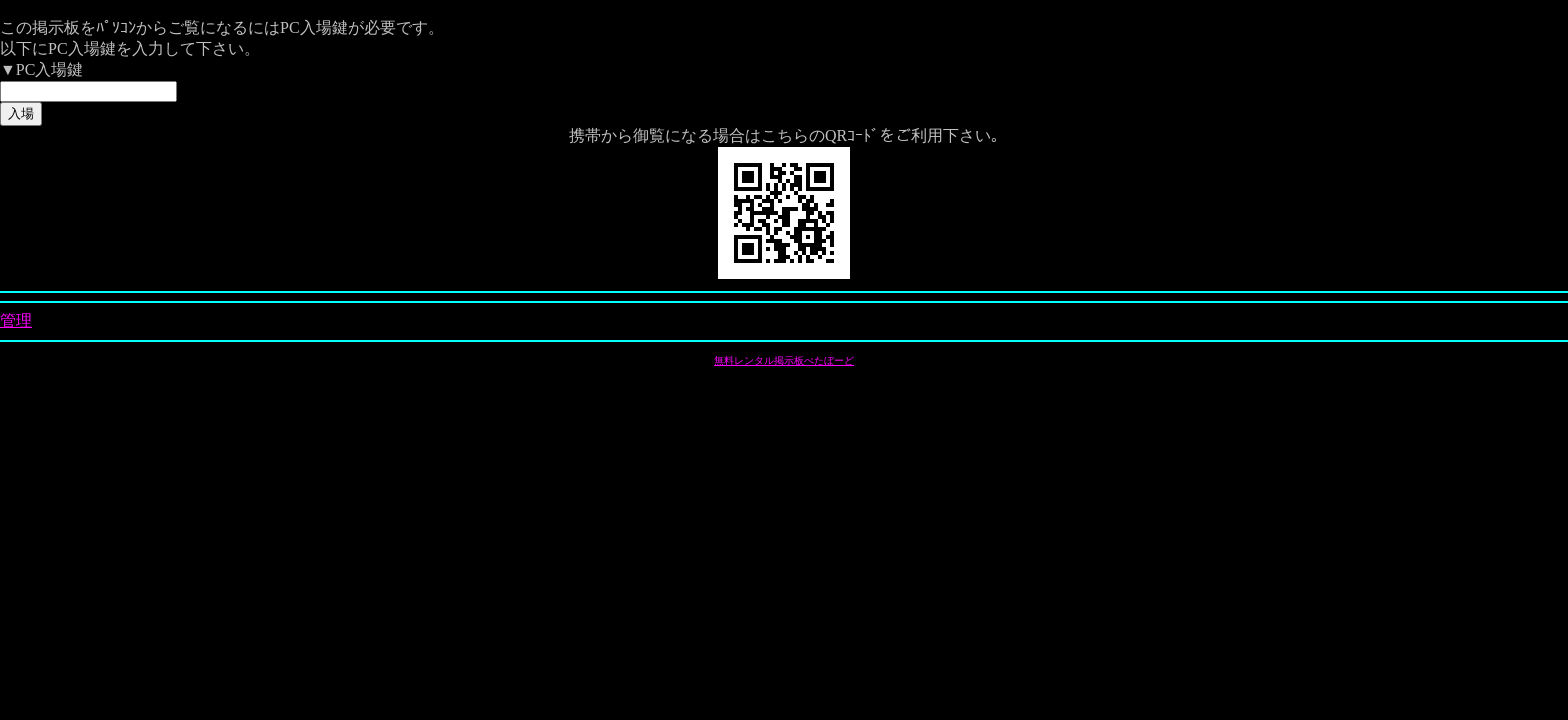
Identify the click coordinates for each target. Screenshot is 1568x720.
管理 (16, 320)
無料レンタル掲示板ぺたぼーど (784, 360)
